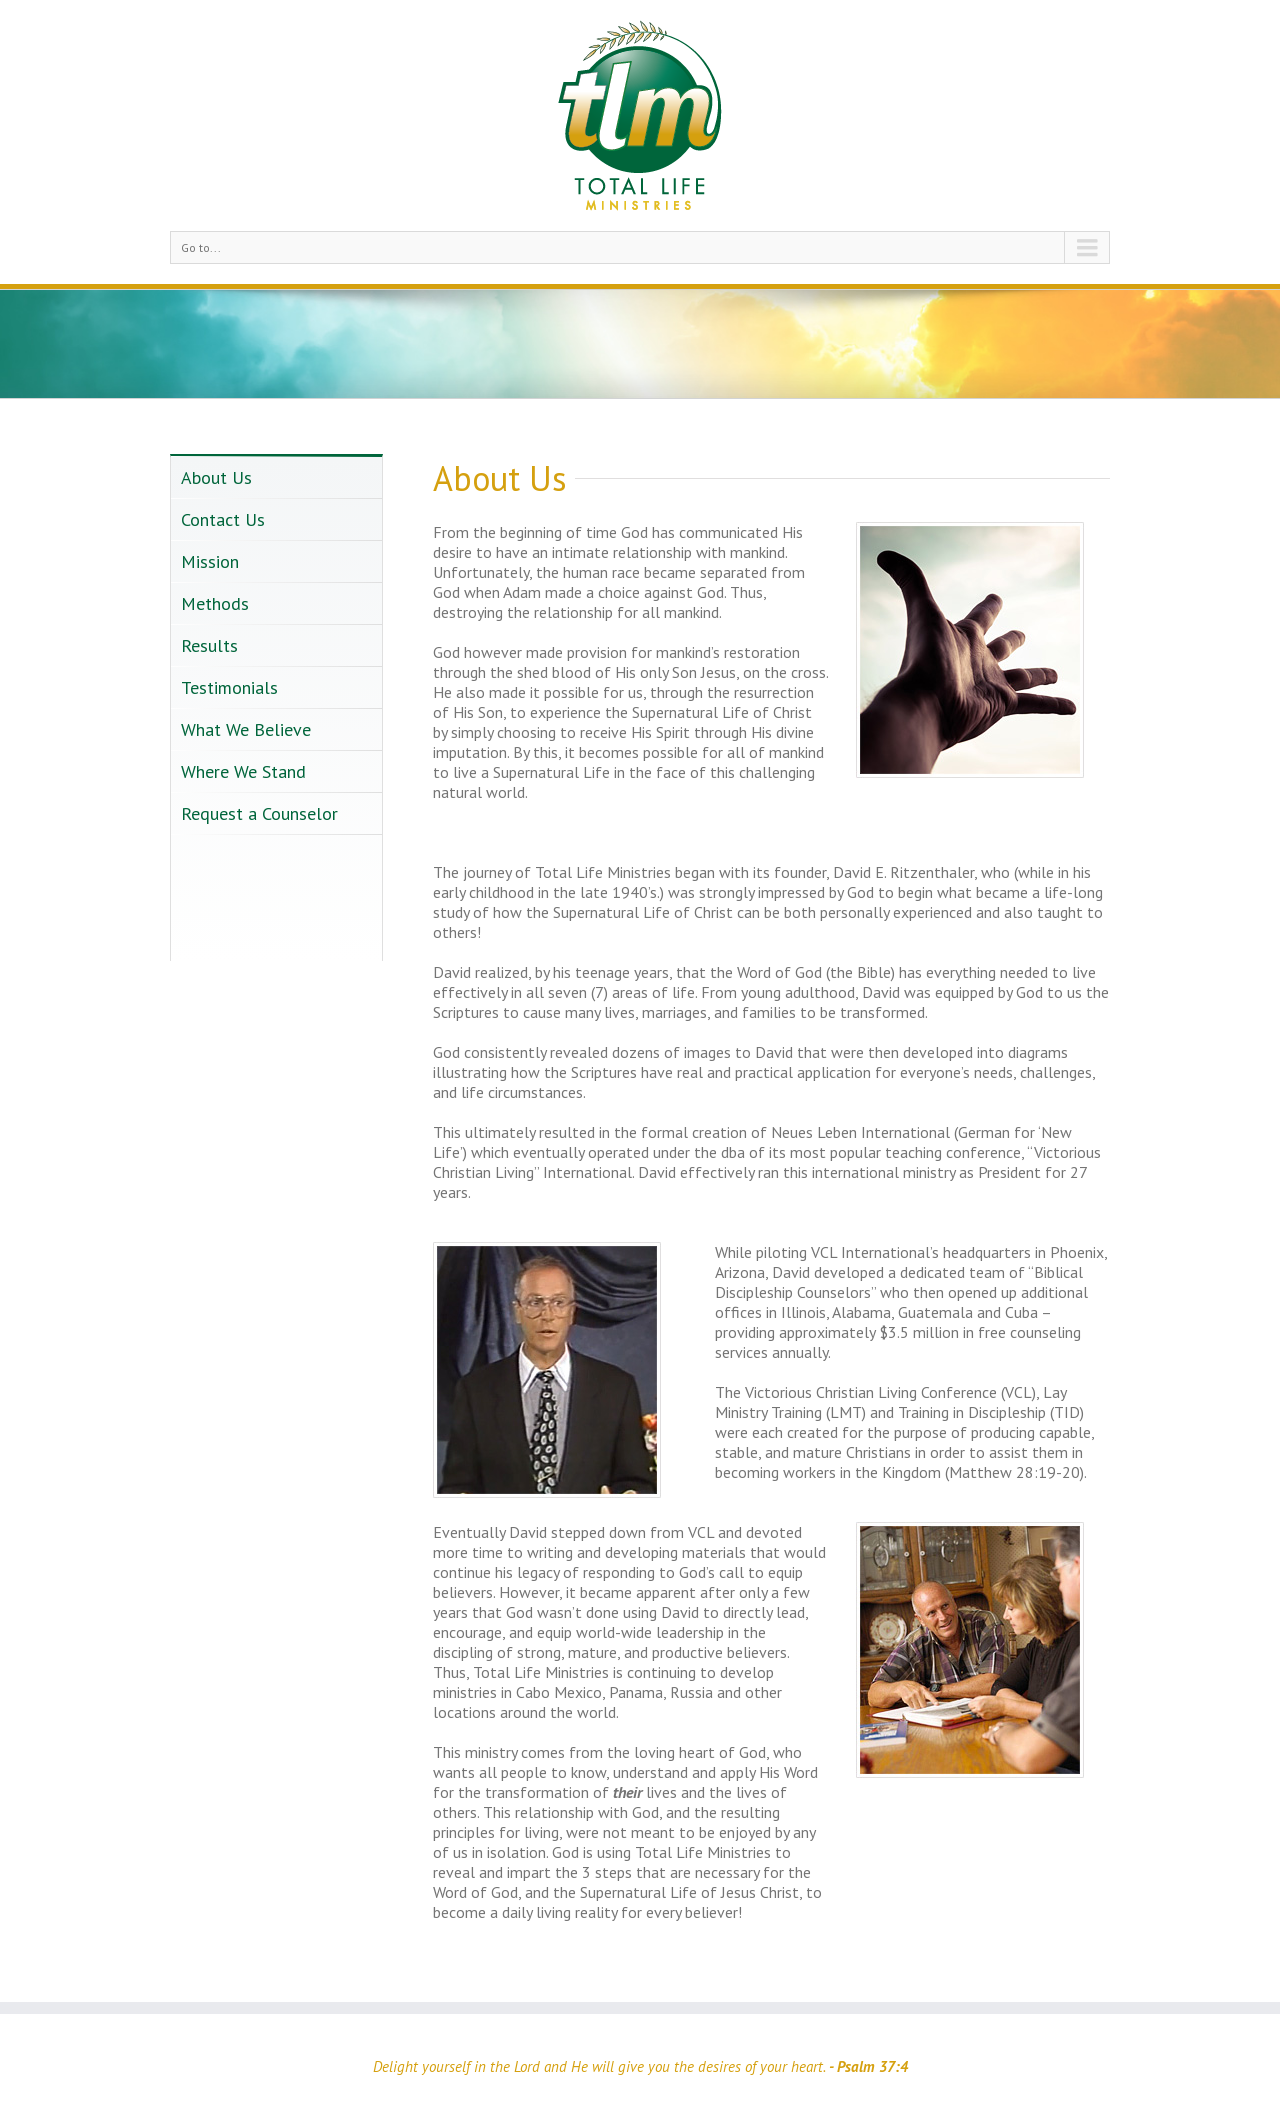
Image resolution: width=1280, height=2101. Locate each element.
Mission (210, 561)
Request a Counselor (259, 813)
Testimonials (229, 687)
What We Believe (246, 729)
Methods (215, 603)
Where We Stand (243, 771)
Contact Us (223, 519)
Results (209, 645)
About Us (216, 477)
